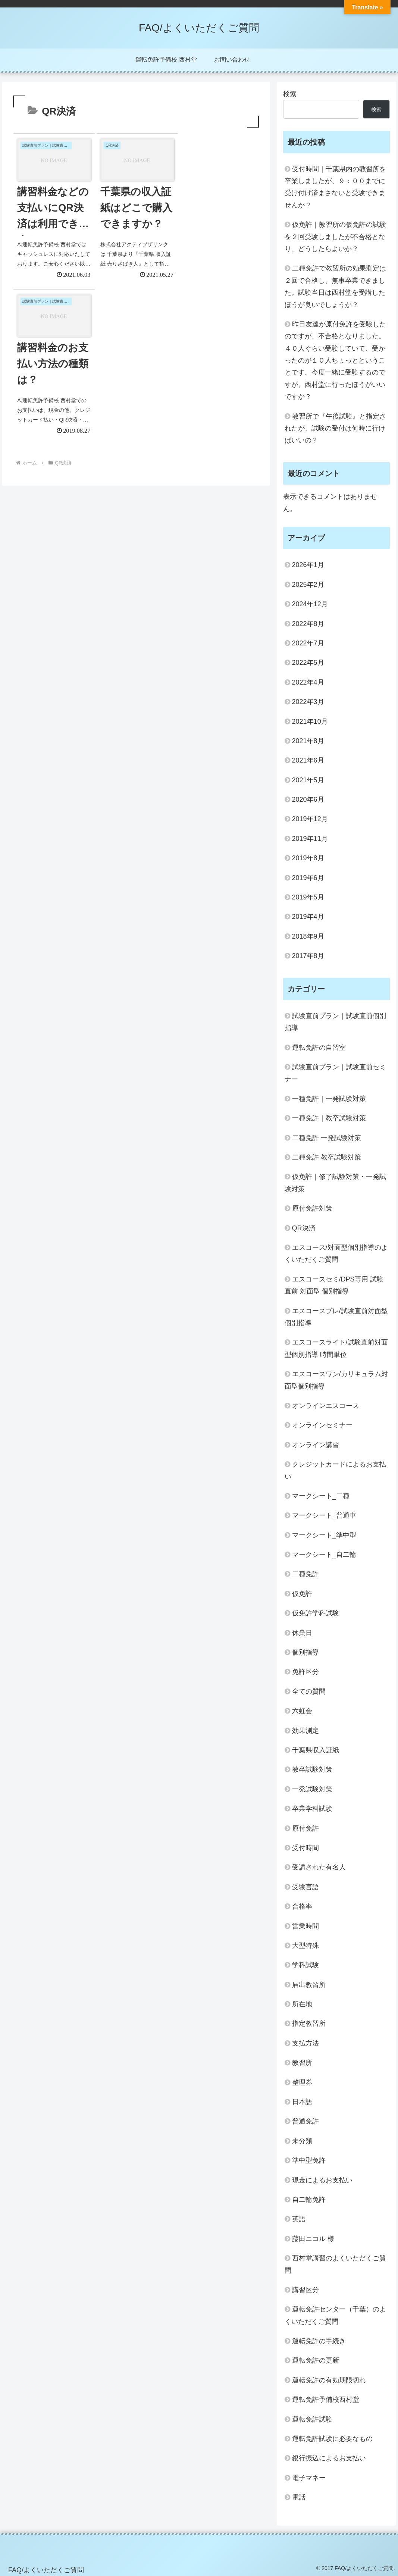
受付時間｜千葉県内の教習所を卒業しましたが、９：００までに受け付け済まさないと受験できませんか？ (335, 187)
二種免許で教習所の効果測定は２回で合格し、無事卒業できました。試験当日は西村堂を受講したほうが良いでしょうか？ (335, 286)
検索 (290, 94)
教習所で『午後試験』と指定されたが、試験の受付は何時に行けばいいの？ (335, 428)
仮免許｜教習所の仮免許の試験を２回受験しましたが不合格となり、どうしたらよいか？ (335, 237)
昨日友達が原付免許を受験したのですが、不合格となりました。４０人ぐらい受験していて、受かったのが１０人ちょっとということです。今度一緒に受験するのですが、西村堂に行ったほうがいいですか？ (335, 360)
